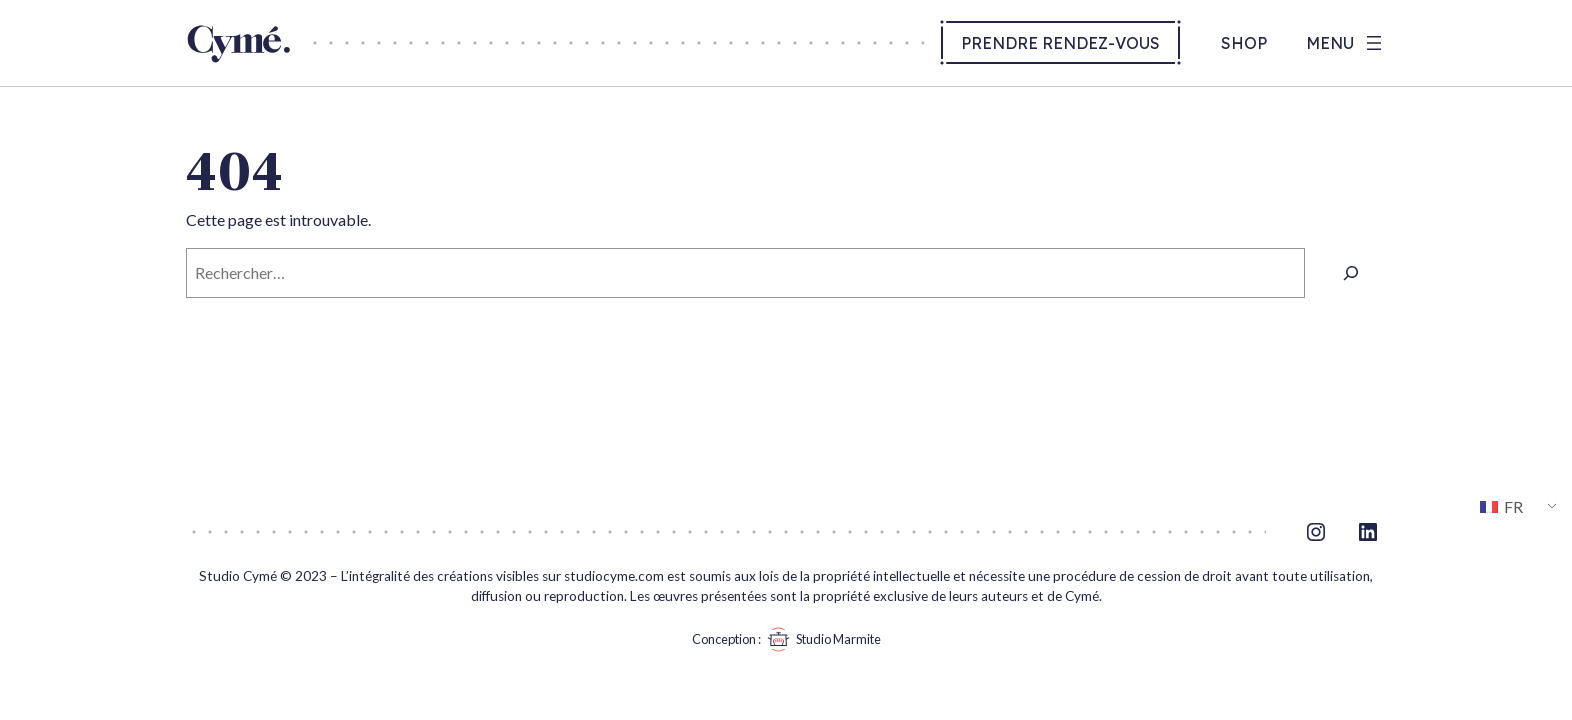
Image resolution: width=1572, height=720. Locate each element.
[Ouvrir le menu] (1346, 43)
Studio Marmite (821, 639)
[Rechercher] (1350, 272)
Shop (1244, 43)
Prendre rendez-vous (1060, 43)
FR (1501, 506)
